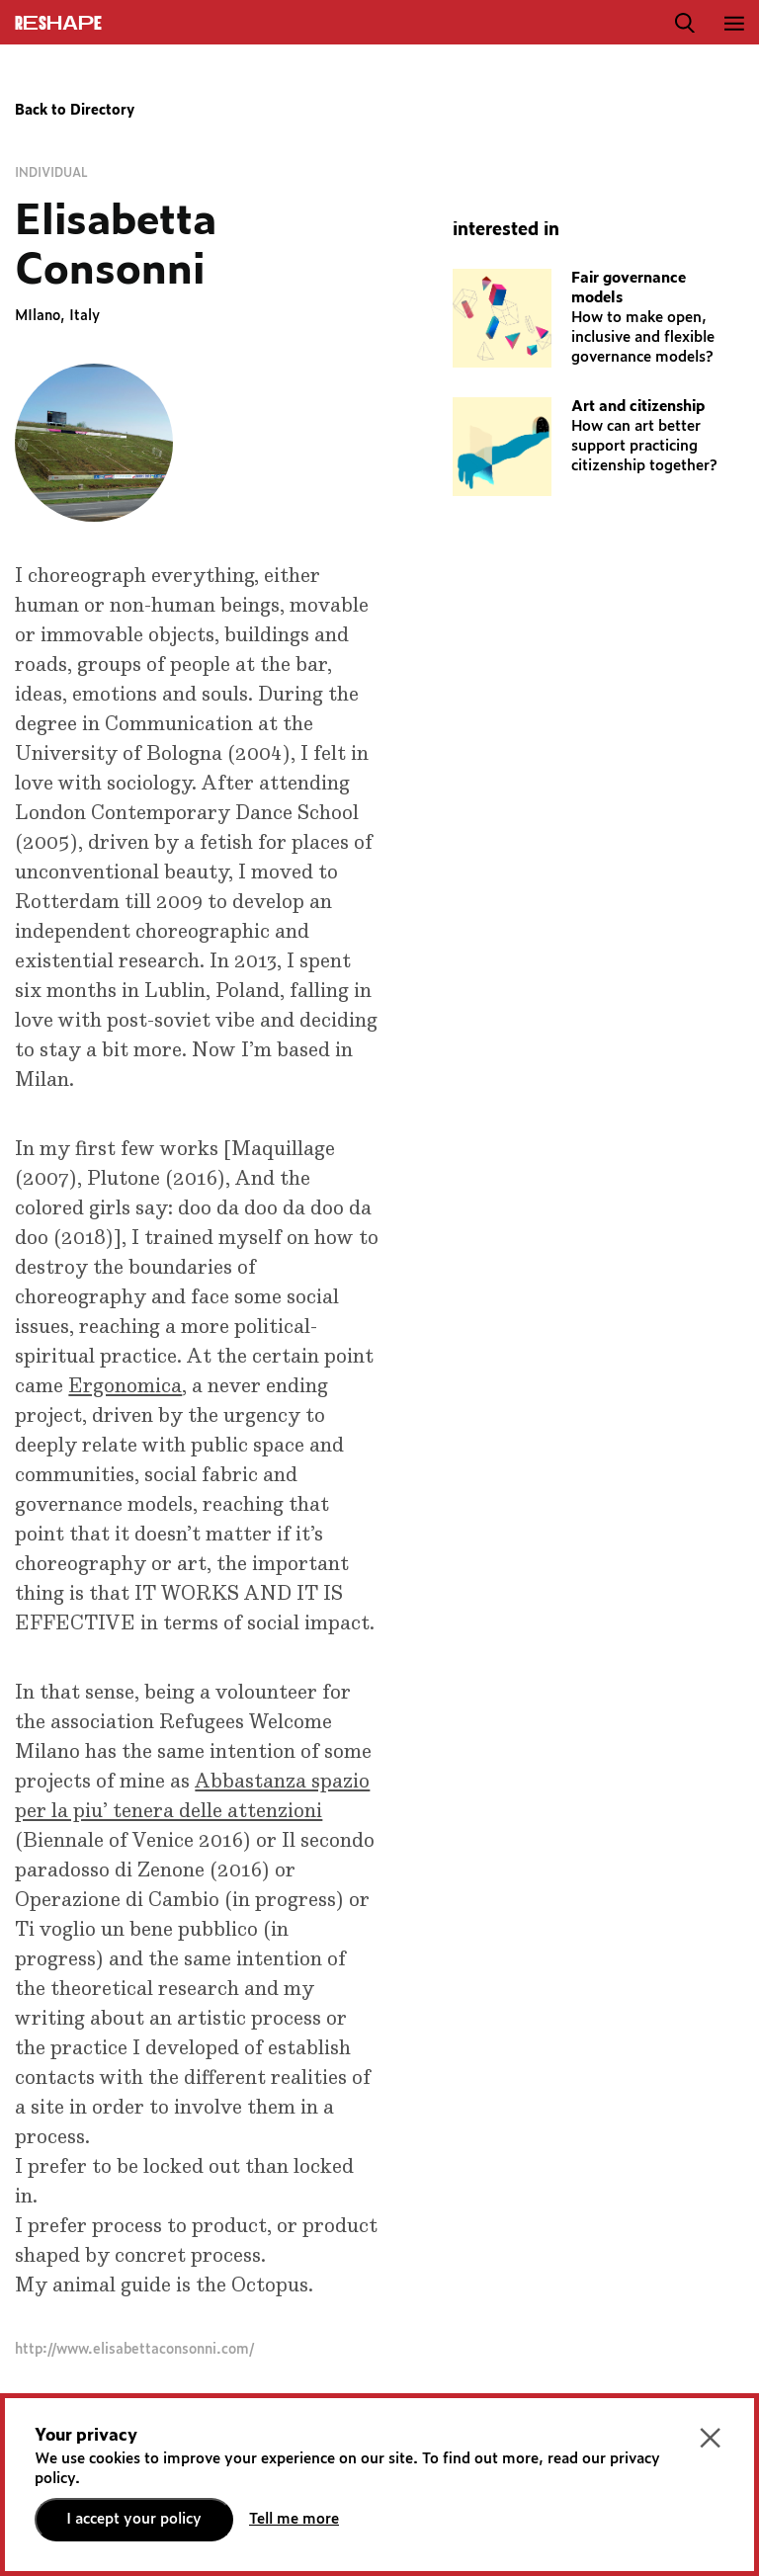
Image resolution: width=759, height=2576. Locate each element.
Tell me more (294, 2519)
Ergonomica (125, 1386)
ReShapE (58, 24)
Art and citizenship (638, 406)
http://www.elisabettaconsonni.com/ (134, 2350)
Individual (51, 173)
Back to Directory (74, 111)
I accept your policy (134, 2519)
